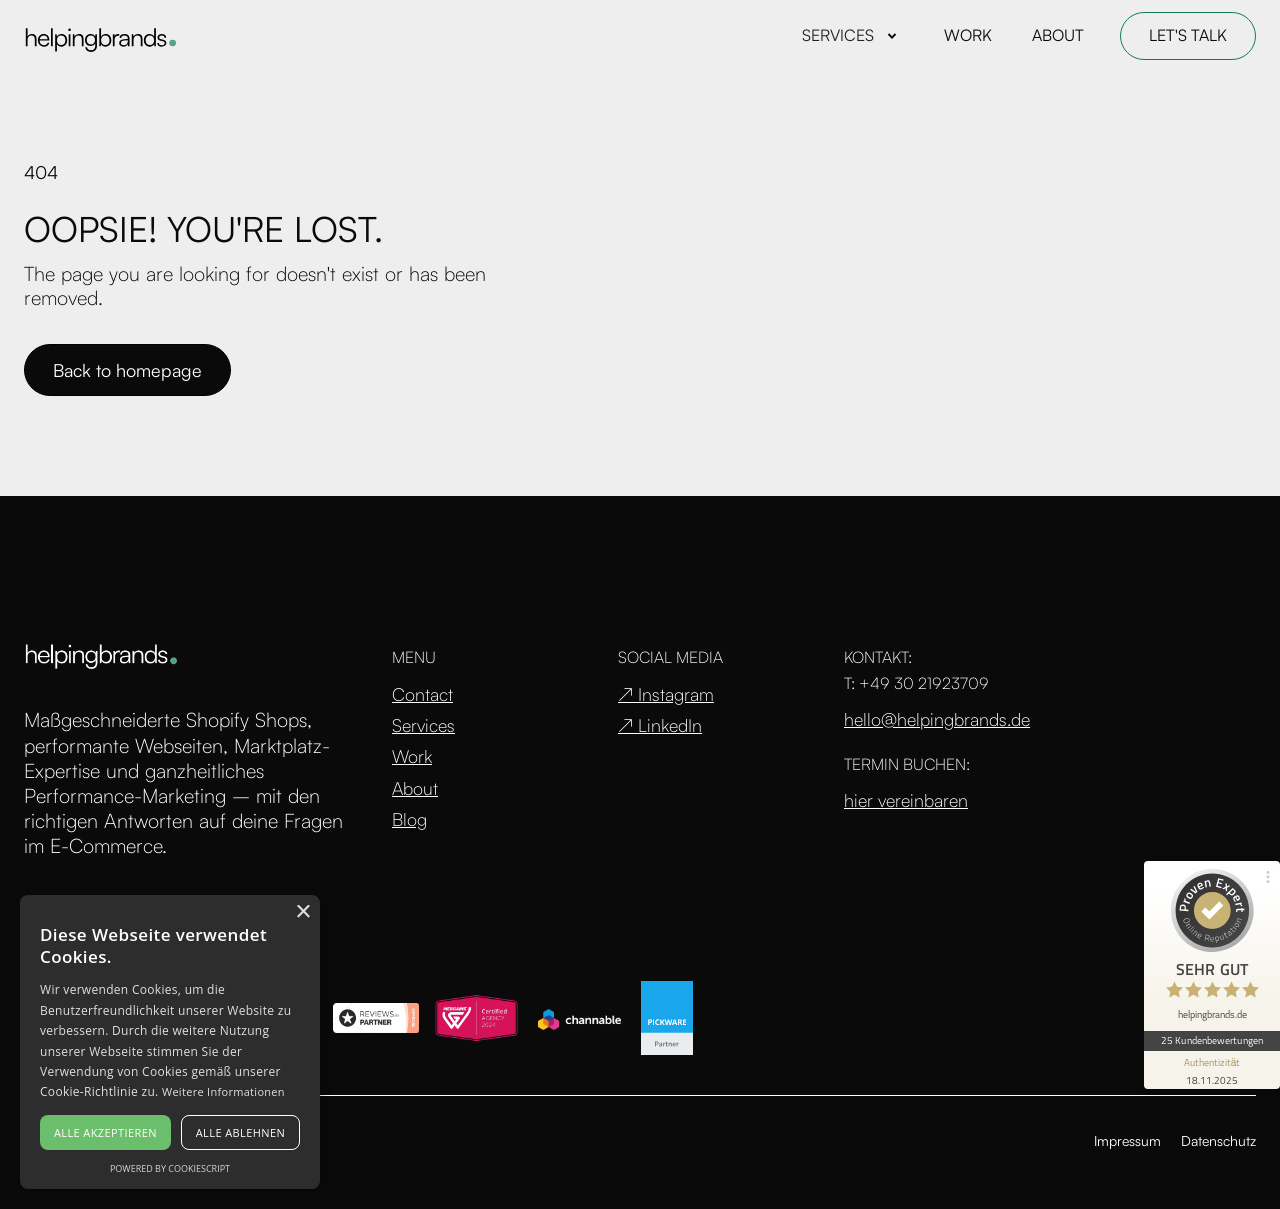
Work (412, 756)
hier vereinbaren (906, 800)
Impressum (1127, 1140)
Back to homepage (127, 370)
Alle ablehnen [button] (240, 1132)
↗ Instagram (666, 694)
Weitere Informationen (223, 1091)
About (415, 788)
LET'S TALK (1188, 35)
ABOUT (1058, 35)
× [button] (302, 912)
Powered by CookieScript (170, 1168)
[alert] (170, 1042)
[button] (853, 35)
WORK (968, 35)
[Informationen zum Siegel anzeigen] (1212, 1070)
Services (423, 725)
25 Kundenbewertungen (1212, 1040)
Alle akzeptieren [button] (105, 1132)
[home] (100, 36)
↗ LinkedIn (660, 725)
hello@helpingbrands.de (937, 719)
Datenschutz (1218, 1140)
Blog (409, 819)
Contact (422, 694)
